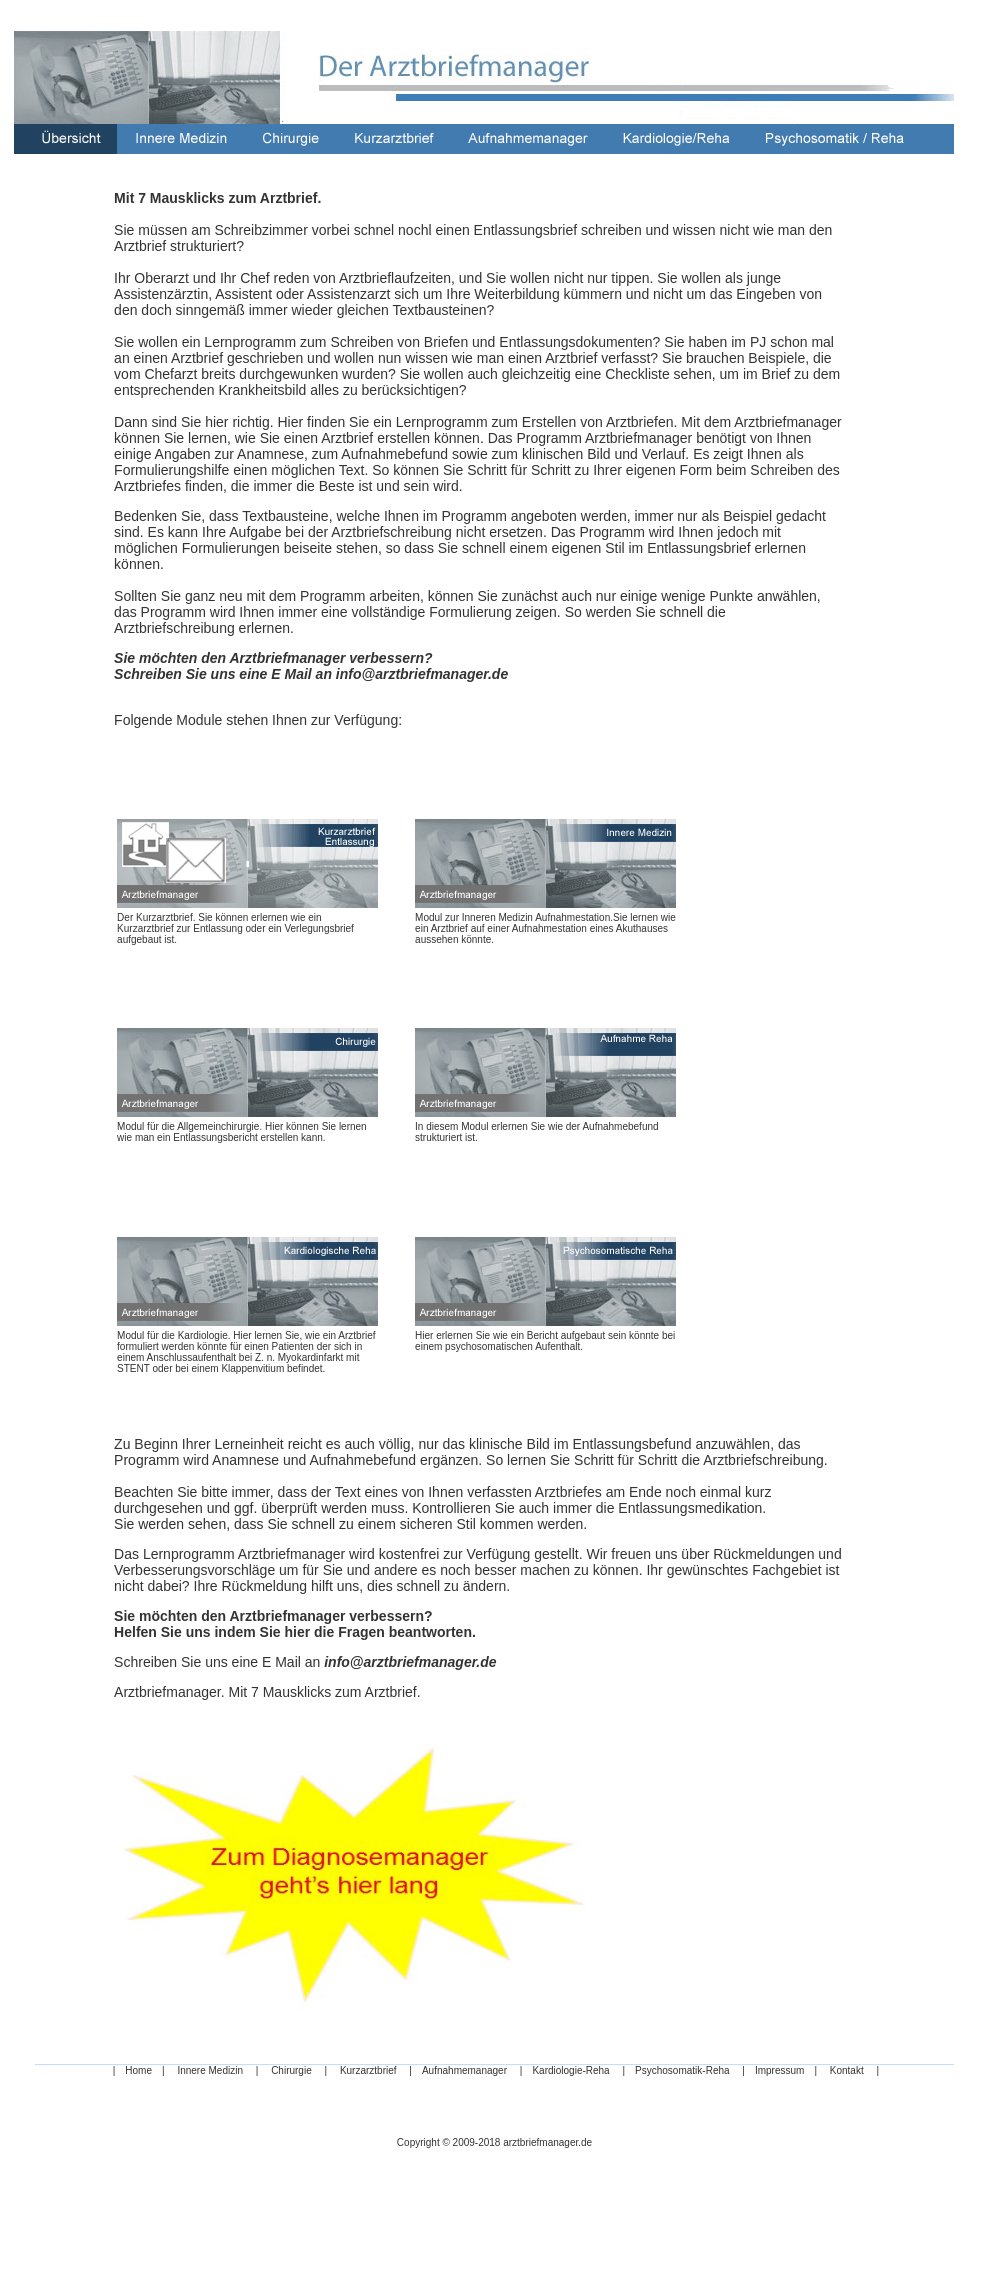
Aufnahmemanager (464, 2070)
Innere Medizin (210, 2070)
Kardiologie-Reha (570, 2070)
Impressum (779, 2070)
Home (138, 2070)
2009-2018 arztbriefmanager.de (523, 2142)
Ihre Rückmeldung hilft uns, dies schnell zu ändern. (352, 1586)
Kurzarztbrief (368, 2070)
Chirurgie (291, 2070)
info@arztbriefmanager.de (422, 674)
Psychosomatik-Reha (682, 2070)
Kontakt (847, 2070)
